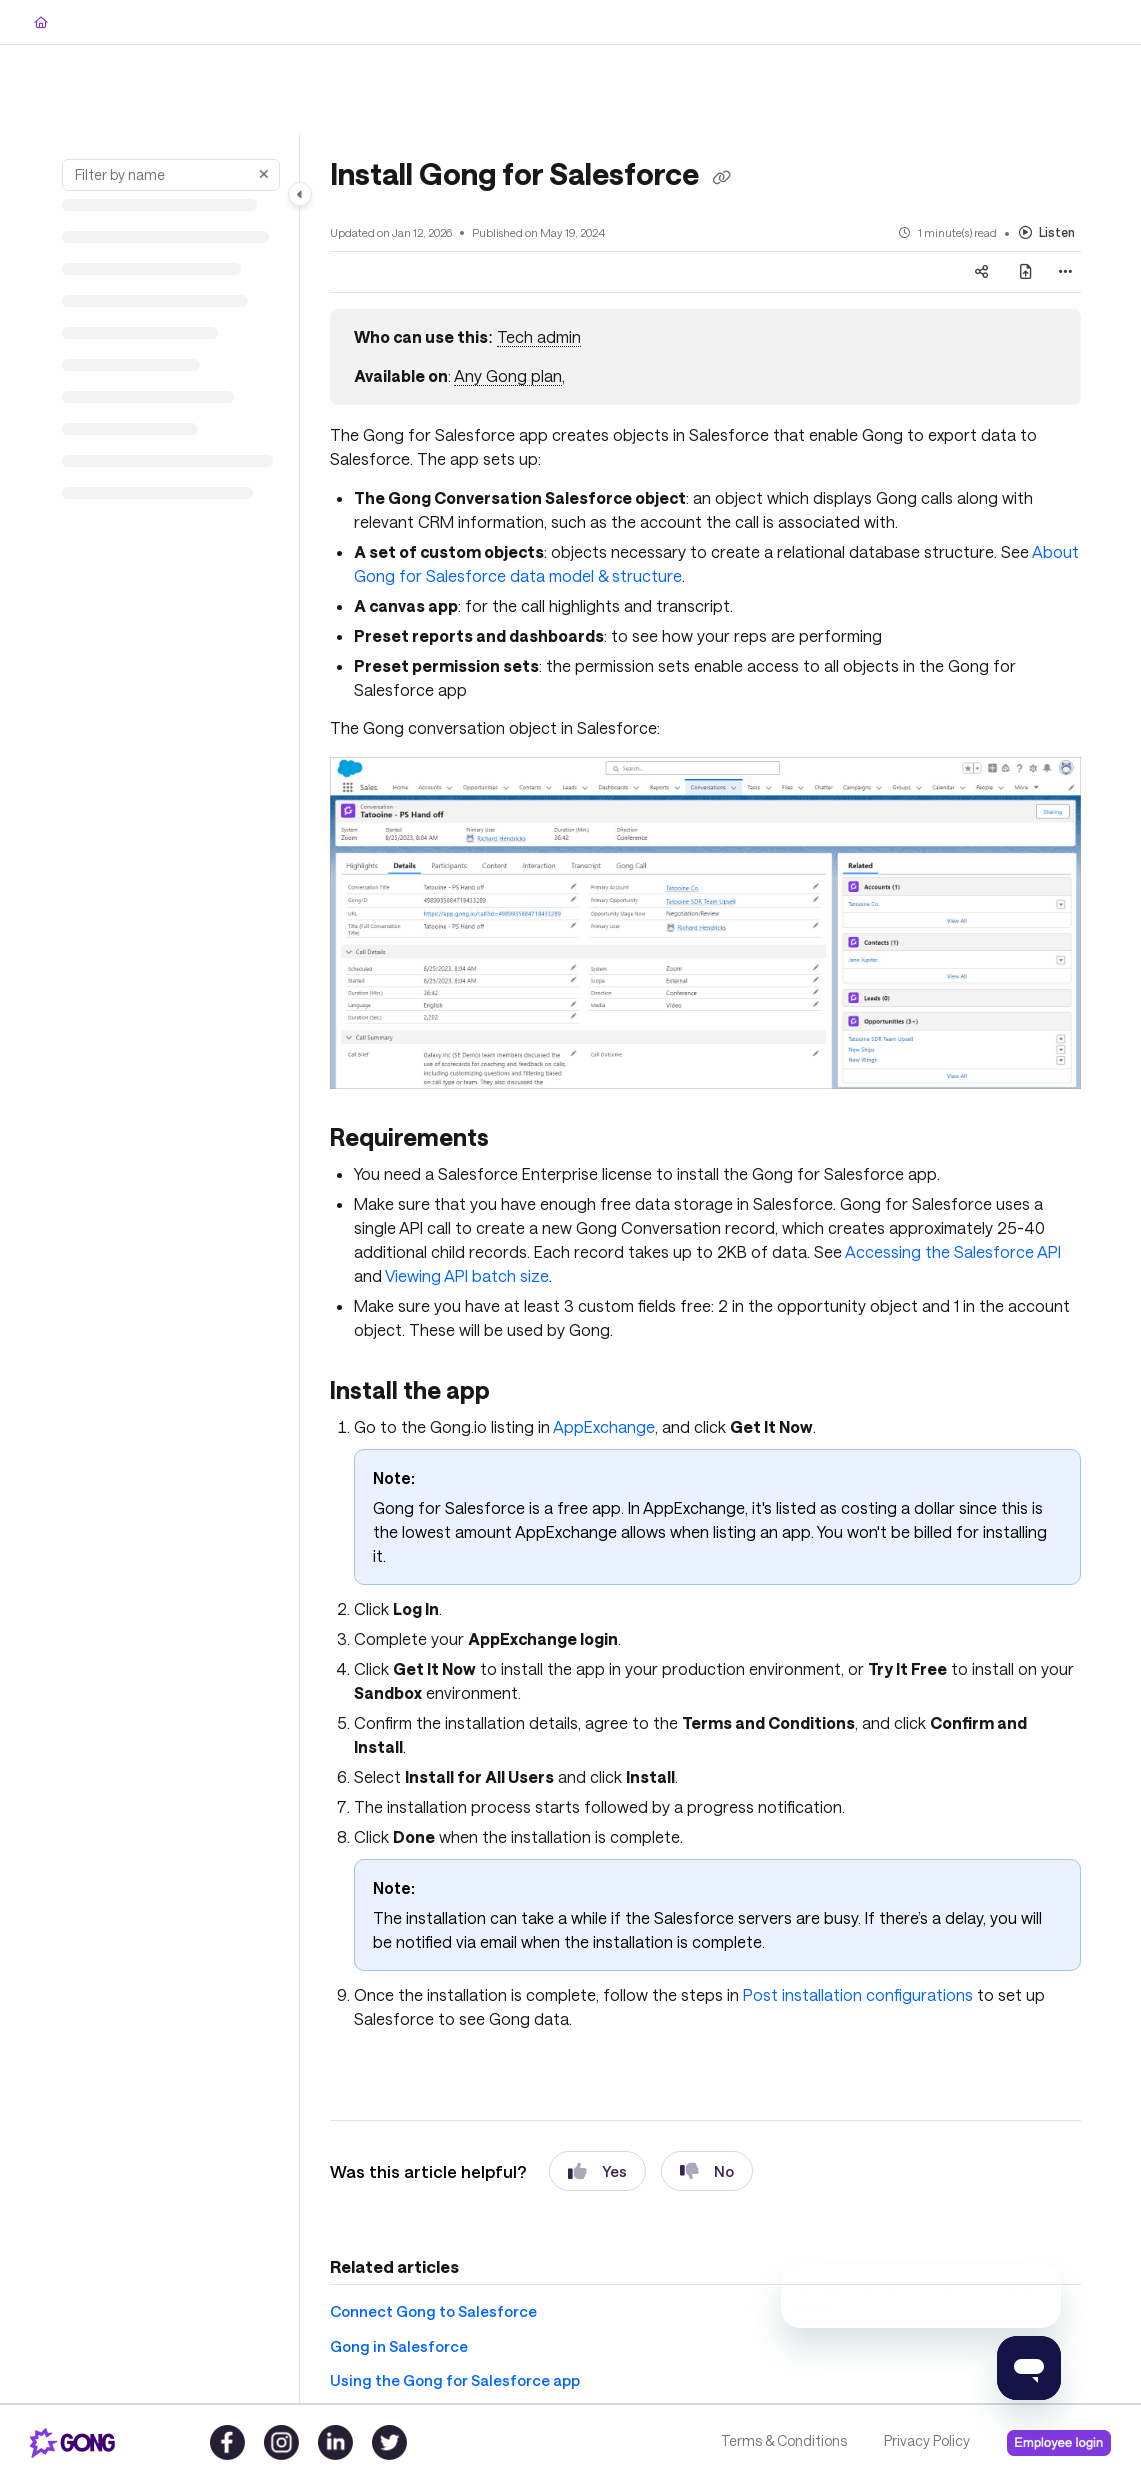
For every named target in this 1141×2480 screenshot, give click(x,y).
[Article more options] (1065, 272)
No (707, 2171)
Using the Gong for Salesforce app (455, 2380)
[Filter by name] (171, 175)
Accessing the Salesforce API (953, 1251)
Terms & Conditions (784, 2440)
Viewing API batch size (467, 1275)
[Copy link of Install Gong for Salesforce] (721, 177)
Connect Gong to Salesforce (433, 2311)
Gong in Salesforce (399, 2346)
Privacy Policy (927, 2440)
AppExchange (604, 1426)
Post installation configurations (858, 1994)
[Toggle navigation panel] (300, 194)
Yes (597, 2171)
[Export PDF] (1026, 272)
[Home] (41, 22)
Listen (1047, 232)
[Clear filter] (264, 175)
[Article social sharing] (982, 272)
